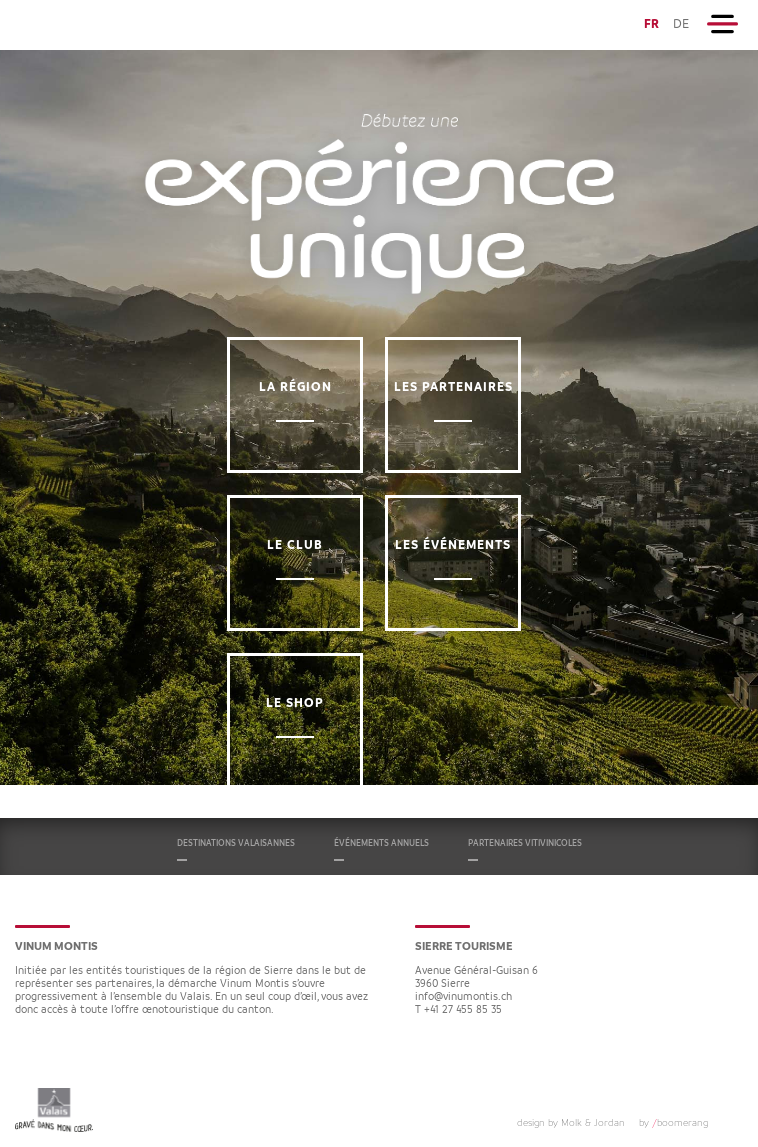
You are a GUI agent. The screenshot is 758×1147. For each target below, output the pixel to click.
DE (681, 24)
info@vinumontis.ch (463, 997)
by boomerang (673, 1123)
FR (651, 24)
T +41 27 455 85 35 (458, 1010)
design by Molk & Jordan (571, 1123)
